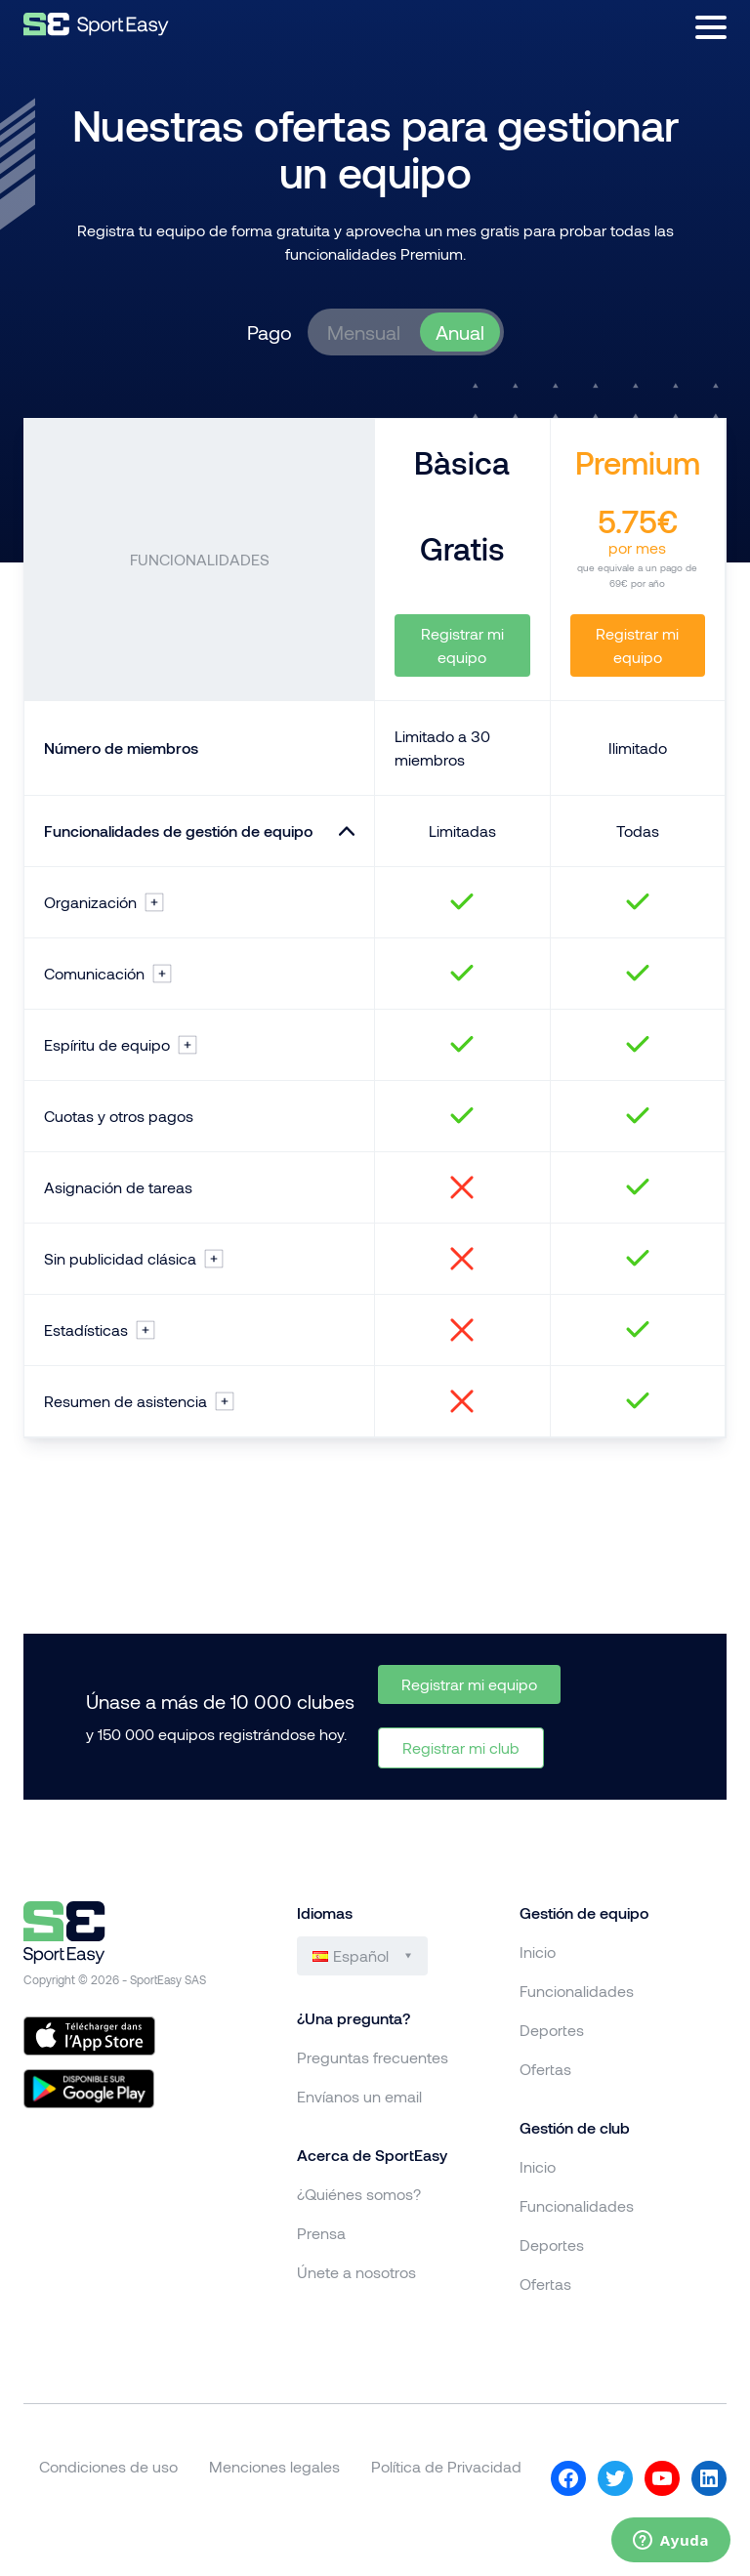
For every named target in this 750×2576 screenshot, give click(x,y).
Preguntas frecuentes (372, 2057)
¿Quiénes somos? (359, 2193)
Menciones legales (274, 2466)
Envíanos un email (359, 2096)
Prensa (321, 2232)
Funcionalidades (577, 1990)
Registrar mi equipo (462, 645)
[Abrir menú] (711, 27)
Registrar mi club (461, 1747)
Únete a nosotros (356, 2272)
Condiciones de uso (108, 2466)
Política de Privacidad (446, 2466)
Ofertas (545, 2068)
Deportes (552, 2029)
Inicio (538, 1951)
